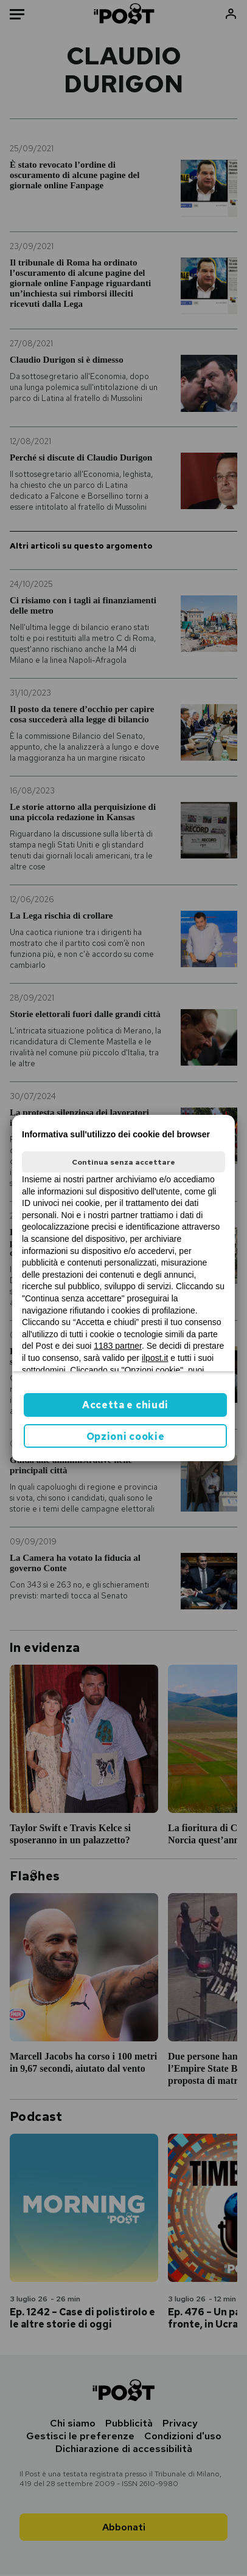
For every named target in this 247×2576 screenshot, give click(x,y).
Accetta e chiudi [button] (125, 1405)
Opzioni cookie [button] (125, 1436)
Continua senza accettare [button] (123, 1162)
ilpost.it (155, 1358)
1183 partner (118, 1346)
